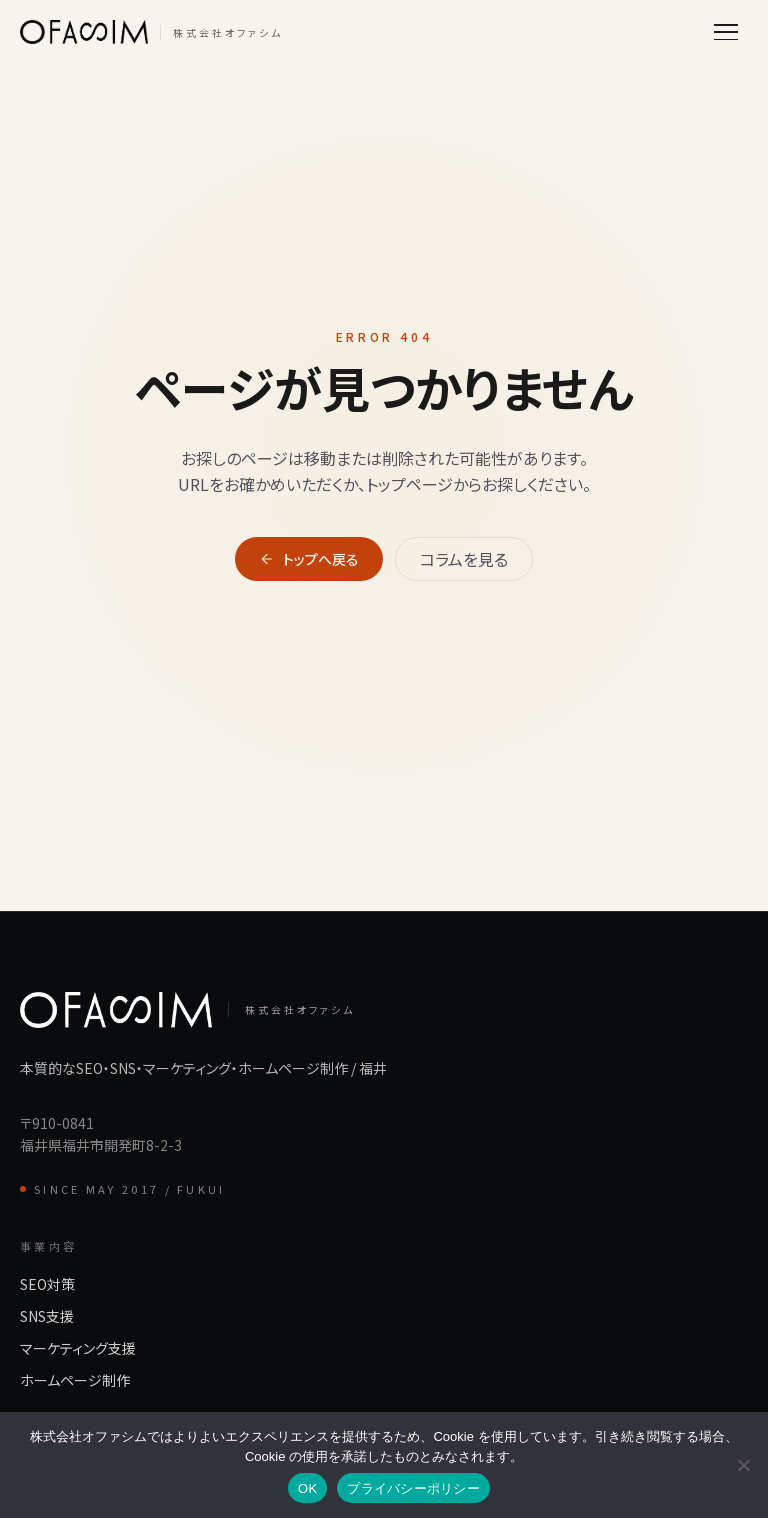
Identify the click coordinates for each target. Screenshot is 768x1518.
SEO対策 (47, 1284)
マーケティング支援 (78, 1348)
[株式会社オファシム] (151, 32)
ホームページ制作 (75, 1380)
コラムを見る (464, 559)
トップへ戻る (309, 559)
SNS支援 (47, 1316)
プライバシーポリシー (413, 1488)
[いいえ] (743, 1465)
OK (307, 1488)
